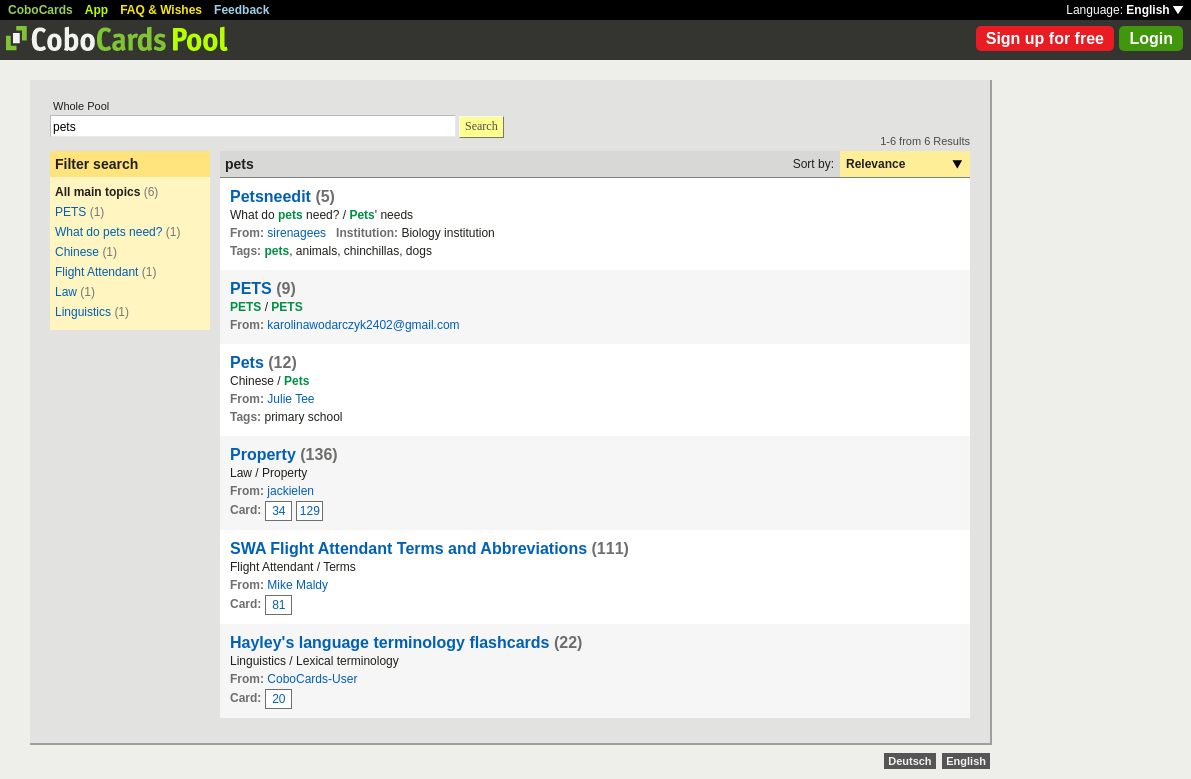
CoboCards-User (312, 679)
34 (278, 511)
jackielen (290, 491)
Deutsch (909, 761)
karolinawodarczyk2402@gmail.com (363, 325)
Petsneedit (270, 196)
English (1154, 10)
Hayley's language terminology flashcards (389, 642)
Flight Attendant (96, 272)
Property (263, 454)
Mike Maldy (297, 585)
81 (278, 605)
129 (310, 511)
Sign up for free (1045, 38)
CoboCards (40, 10)
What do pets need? (108, 232)
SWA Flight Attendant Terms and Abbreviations (408, 548)
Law (66, 292)
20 (278, 699)
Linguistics (83, 312)
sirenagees (296, 233)
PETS (70, 212)
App (96, 10)
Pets (247, 362)
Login (1151, 38)
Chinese (77, 252)
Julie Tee (290, 399)
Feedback (241, 10)
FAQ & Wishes (161, 10)
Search (481, 126)
